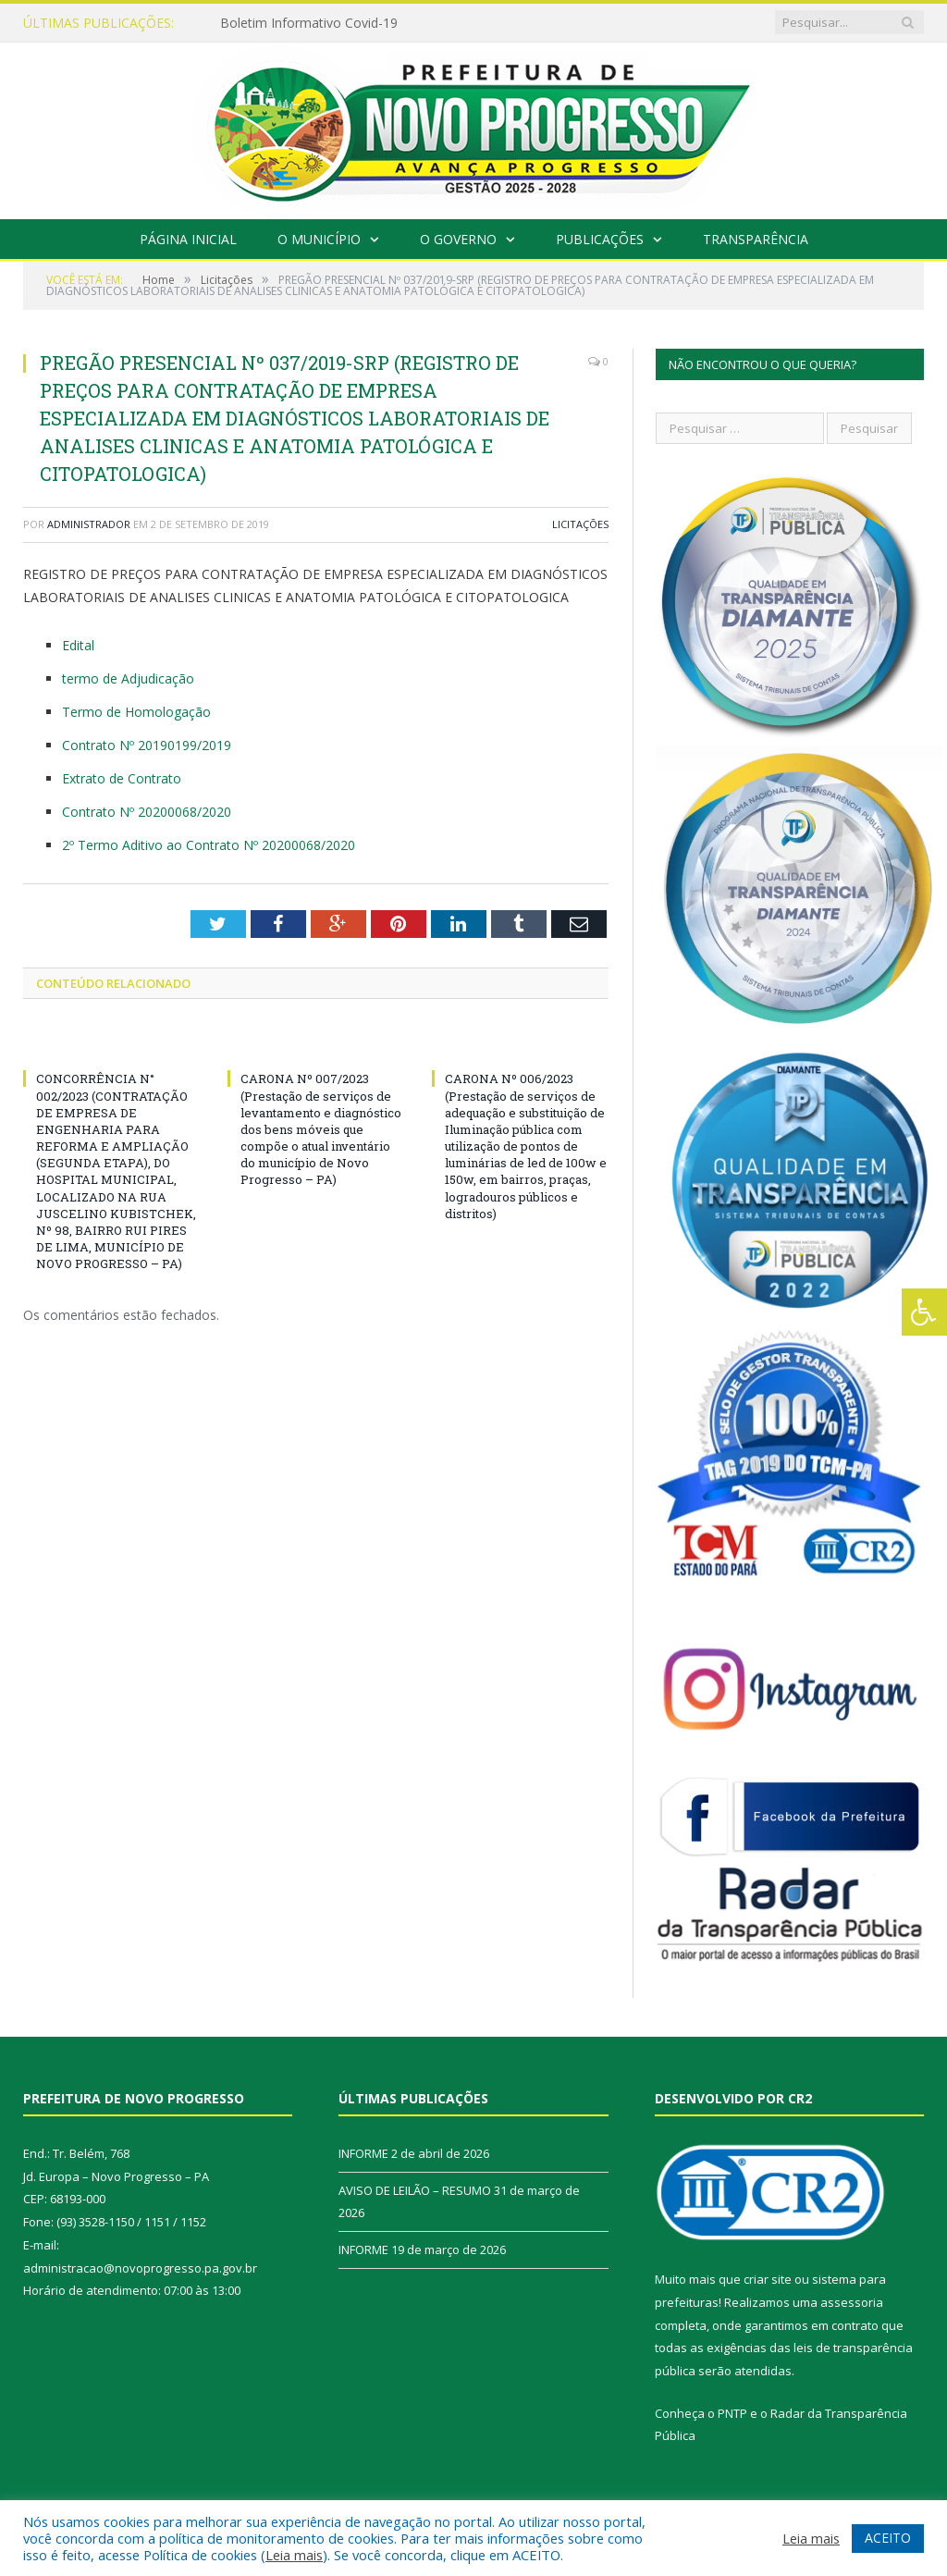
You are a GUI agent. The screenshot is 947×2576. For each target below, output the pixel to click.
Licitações (580, 524)
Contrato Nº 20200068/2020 (146, 811)
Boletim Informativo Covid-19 (309, 23)
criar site (768, 2279)
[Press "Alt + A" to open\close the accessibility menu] (924, 1312)
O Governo (458, 239)
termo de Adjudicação (128, 678)
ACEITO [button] (888, 2537)
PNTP (732, 2413)
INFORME (363, 2153)
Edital (78, 645)
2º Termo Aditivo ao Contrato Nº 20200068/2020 (208, 845)
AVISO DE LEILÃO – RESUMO (414, 2190)
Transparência (755, 239)
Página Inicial (188, 239)
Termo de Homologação (136, 712)
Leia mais (294, 2554)
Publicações (600, 239)
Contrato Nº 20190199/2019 (146, 745)
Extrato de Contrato (121, 778)
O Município (319, 239)
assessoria (851, 2302)
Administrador (88, 524)
